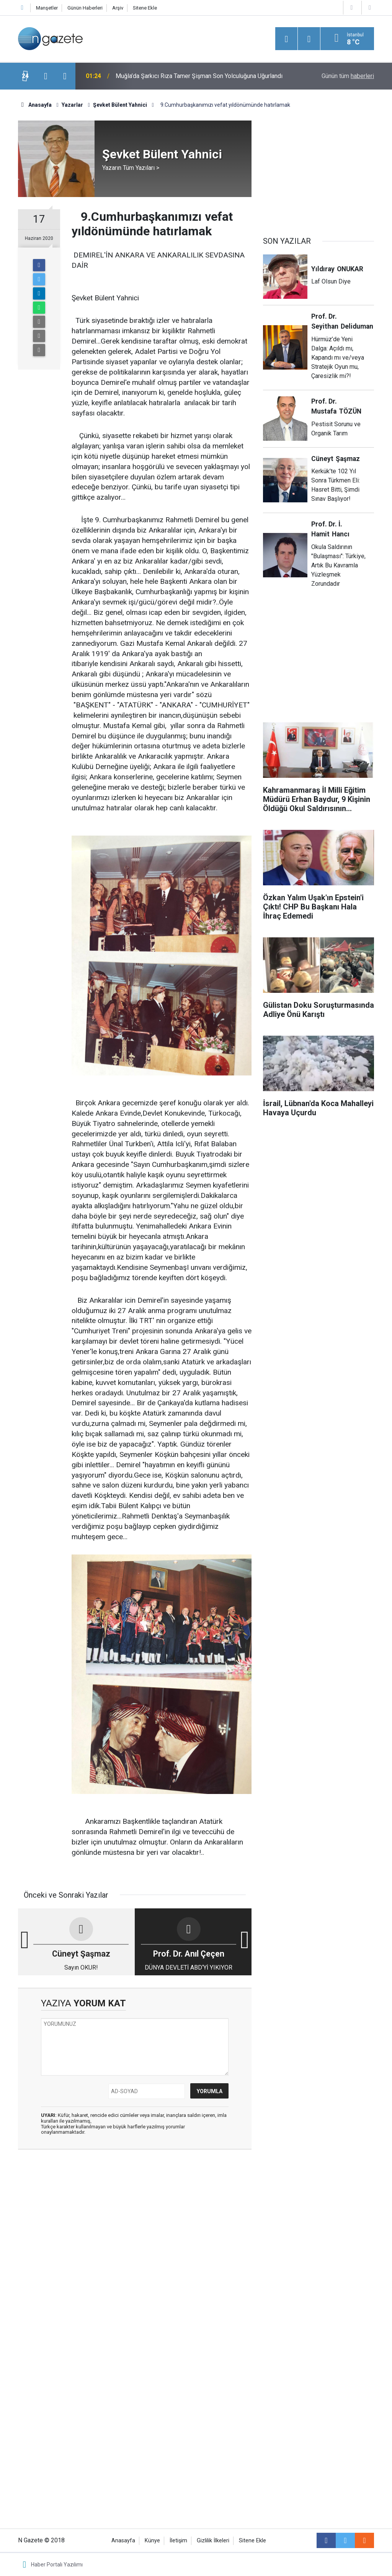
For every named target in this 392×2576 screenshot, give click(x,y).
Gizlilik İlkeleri (213, 2540)
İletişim (178, 2540)
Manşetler (47, 8)
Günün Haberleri (85, 8)
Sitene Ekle (145, 8)
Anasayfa (123, 2540)
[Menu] (286, 39)
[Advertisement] (135, 2214)
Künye (152, 2540)
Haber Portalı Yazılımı (57, 2564)
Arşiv (117, 8)
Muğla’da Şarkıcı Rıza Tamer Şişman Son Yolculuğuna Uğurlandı (199, 76)
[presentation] (45, 76)
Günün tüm (348, 76)
